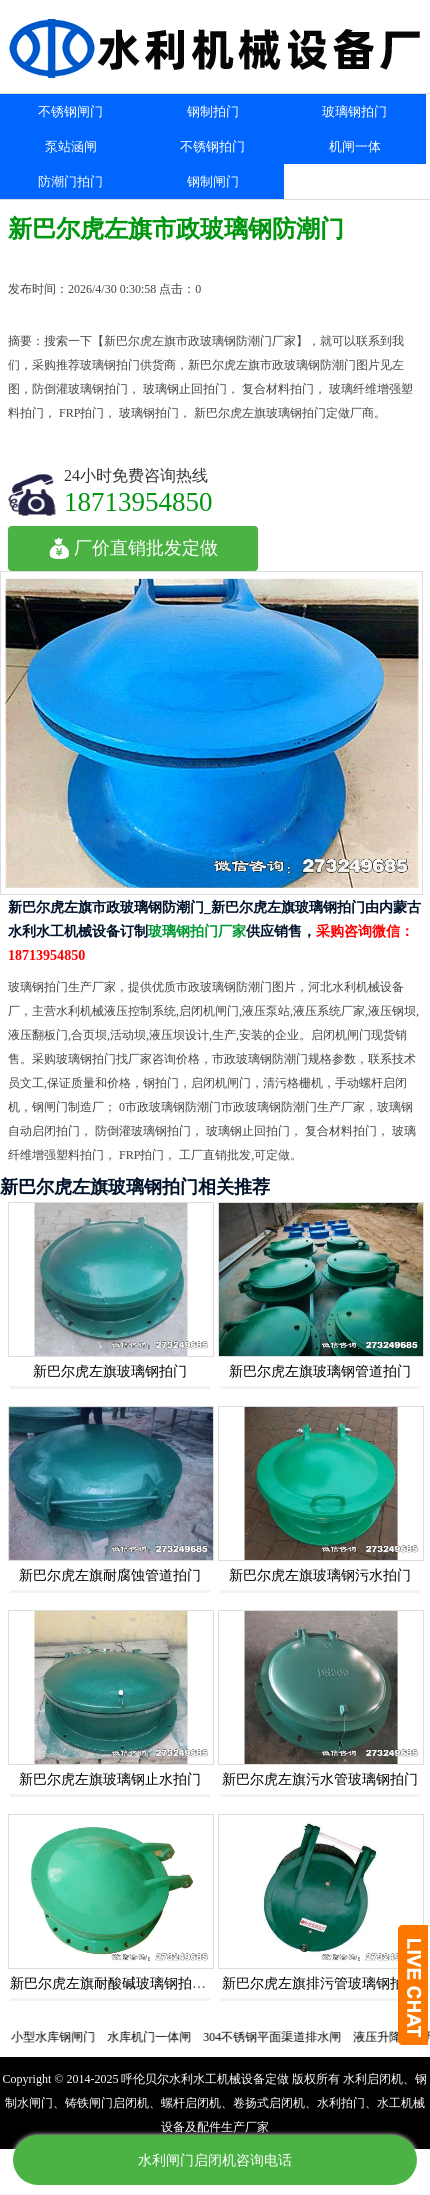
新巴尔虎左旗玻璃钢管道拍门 (320, 1371)
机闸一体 (355, 146)
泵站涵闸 (71, 146)
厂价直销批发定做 (133, 548)
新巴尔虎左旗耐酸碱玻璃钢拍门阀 (115, 1983)
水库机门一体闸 (156, 2037)
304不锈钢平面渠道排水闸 (279, 2037)
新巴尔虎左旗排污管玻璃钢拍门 (320, 1983)
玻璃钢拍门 (354, 111)
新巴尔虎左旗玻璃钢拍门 (110, 1371)
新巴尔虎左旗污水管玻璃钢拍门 (320, 1779)
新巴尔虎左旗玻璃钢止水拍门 (110, 1779)
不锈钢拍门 (212, 146)
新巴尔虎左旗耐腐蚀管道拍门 (110, 1575)
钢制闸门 (213, 181)
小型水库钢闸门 (60, 2037)
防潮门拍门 (70, 181)
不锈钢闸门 (70, 111)
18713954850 (138, 501)
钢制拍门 (213, 111)
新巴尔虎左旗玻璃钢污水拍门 (320, 1575)
